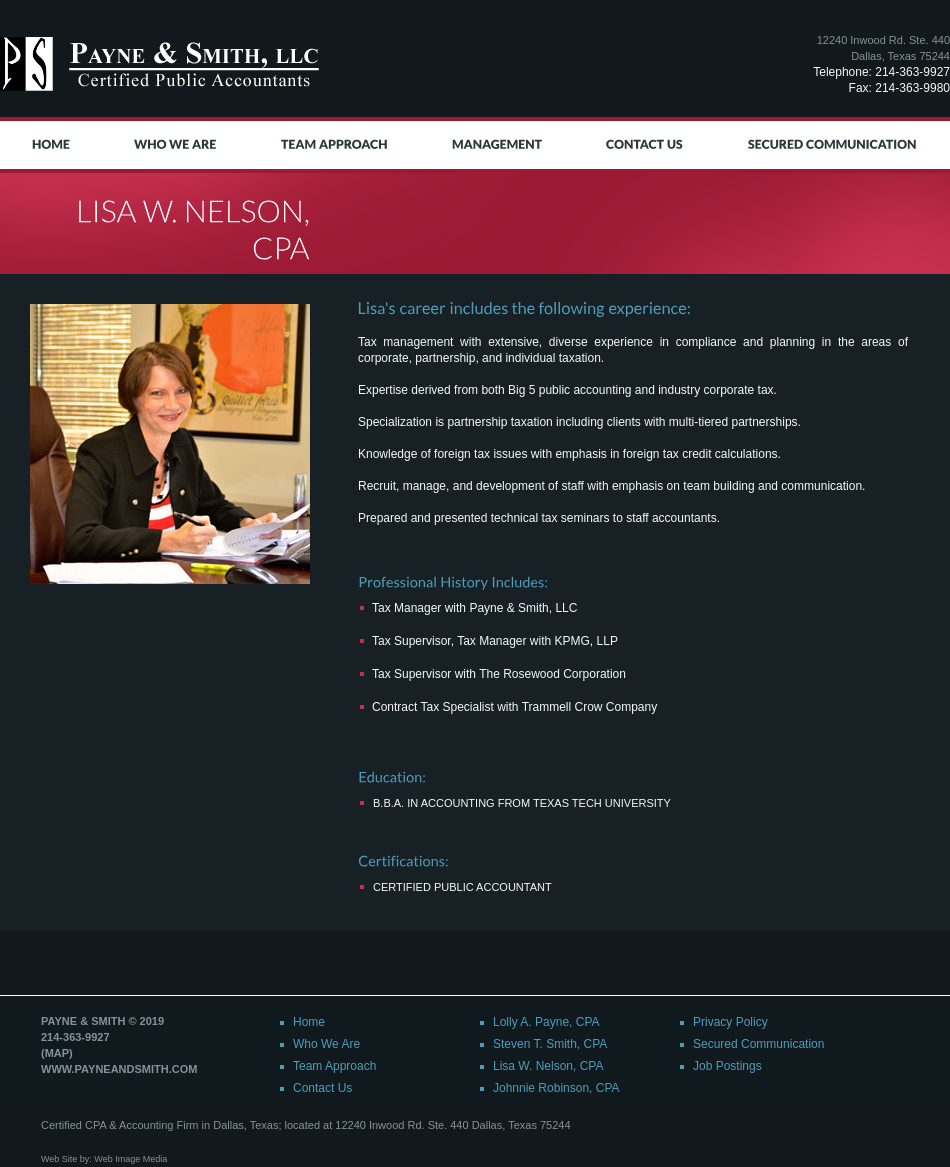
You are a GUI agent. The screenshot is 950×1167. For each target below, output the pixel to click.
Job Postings (727, 1066)
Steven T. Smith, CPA (550, 1044)
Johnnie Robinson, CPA (556, 1088)
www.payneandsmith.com (119, 1069)
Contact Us (322, 1088)
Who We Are (326, 1044)
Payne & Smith (163, 64)
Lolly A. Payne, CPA (546, 1022)
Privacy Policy (730, 1022)
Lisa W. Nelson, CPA (548, 1066)
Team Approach (334, 1066)
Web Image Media (130, 1159)
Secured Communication (758, 1044)
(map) (57, 1053)
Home (309, 1022)
